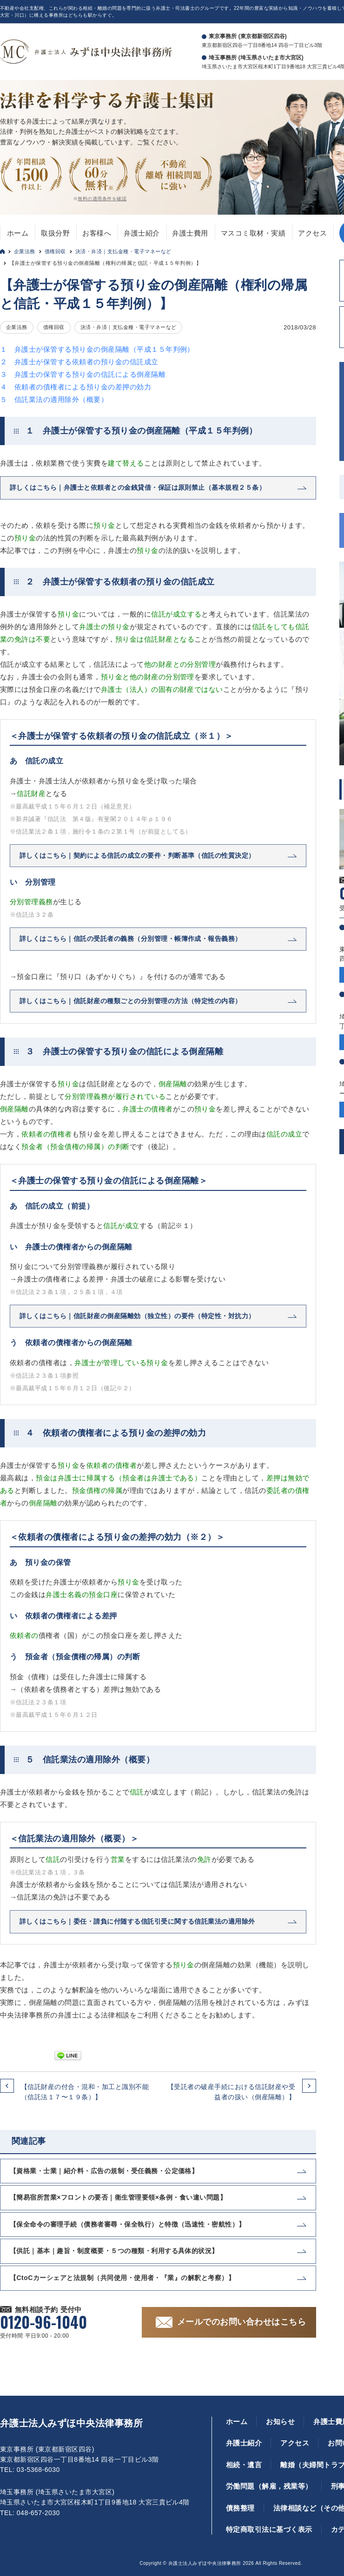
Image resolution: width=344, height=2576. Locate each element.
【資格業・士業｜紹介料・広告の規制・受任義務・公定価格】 (104, 2171)
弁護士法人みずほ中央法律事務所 (71, 2423)
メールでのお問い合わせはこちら (241, 2321)
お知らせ (280, 2421)
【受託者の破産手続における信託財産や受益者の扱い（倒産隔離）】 (231, 2092)
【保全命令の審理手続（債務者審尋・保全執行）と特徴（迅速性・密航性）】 (127, 2224)
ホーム (17, 233)
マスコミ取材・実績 (253, 233)
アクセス (312, 233)
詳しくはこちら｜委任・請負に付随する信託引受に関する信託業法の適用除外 (137, 1921)
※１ (182, 1225)
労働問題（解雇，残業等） (269, 2486)
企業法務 (24, 251)
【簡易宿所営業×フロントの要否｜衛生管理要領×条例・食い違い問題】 (118, 2197)
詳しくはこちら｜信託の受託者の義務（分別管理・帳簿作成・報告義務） (131, 938)
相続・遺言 (244, 2465)
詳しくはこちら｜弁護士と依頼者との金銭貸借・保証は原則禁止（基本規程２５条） (137, 487)
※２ (122, 1388)
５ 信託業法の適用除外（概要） (54, 399)
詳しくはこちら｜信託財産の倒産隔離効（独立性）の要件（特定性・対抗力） (137, 1316)
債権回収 (55, 251)
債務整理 (240, 2508)
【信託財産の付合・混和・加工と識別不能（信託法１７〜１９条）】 (85, 2092)
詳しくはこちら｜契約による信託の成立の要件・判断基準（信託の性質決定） (137, 855)
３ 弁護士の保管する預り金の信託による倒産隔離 (82, 374)
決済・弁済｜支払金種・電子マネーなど (123, 251)
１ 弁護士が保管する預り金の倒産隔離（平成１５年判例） (97, 349)
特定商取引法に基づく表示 (269, 2529)
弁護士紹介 (141, 233)
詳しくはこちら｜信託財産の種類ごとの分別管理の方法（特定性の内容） (131, 1001)
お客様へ (96, 233)
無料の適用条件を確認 (102, 198)
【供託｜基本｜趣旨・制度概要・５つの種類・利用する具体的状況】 (114, 2250)
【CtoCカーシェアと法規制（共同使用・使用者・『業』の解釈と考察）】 (122, 2277)
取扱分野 (55, 233)
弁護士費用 (190, 233)
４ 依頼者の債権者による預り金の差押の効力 (75, 387)
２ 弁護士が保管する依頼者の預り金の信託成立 (79, 362)
